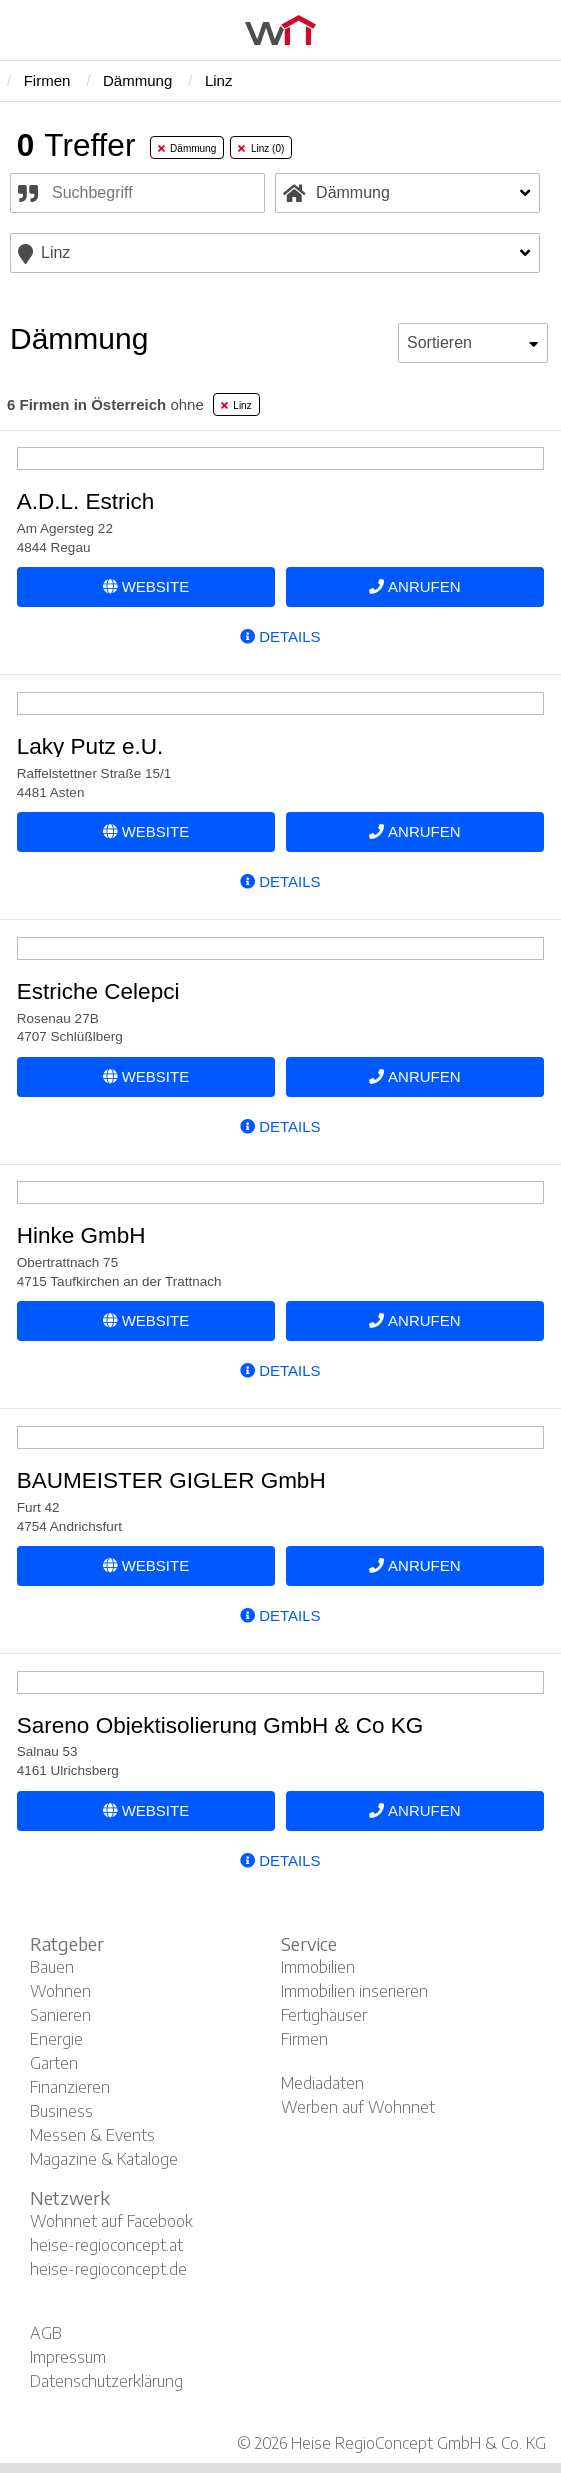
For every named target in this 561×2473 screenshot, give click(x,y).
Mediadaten (322, 2083)
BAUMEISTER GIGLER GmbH (171, 1480)
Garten (54, 2063)
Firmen (304, 2039)
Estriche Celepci (98, 991)
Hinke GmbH (81, 1235)
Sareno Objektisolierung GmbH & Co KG (220, 1725)
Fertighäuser (324, 2015)
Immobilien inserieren (354, 1991)
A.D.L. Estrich (86, 501)
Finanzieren (70, 2087)
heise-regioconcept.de (108, 2269)
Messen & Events (92, 2135)
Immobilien (318, 1967)
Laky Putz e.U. (90, 746)
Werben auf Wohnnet (358, 2107)
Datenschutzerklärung (106, 2381)
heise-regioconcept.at (106, 2245)
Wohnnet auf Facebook (111, 2221)
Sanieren (60, 2015)
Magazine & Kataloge (104, 2159)
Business (61, 2111)
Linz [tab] (236, 405)
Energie (56, 2039)
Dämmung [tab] (187, 148)
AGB (46, 2333)
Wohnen (60, 1991)
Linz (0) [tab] (261, 148)
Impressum (68, 2357)
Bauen (52, 1967)
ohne (105, 404)
